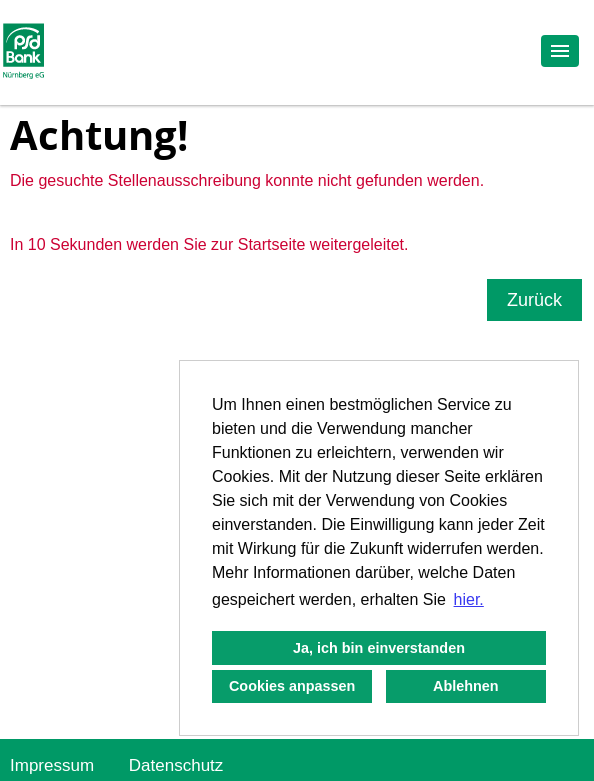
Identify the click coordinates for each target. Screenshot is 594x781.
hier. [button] (469, 599)
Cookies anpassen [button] (292, 686)
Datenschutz (176, 765)
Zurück (534, 300)
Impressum (52, 765)
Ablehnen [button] (466, 686)
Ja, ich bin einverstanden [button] (379, 648)
